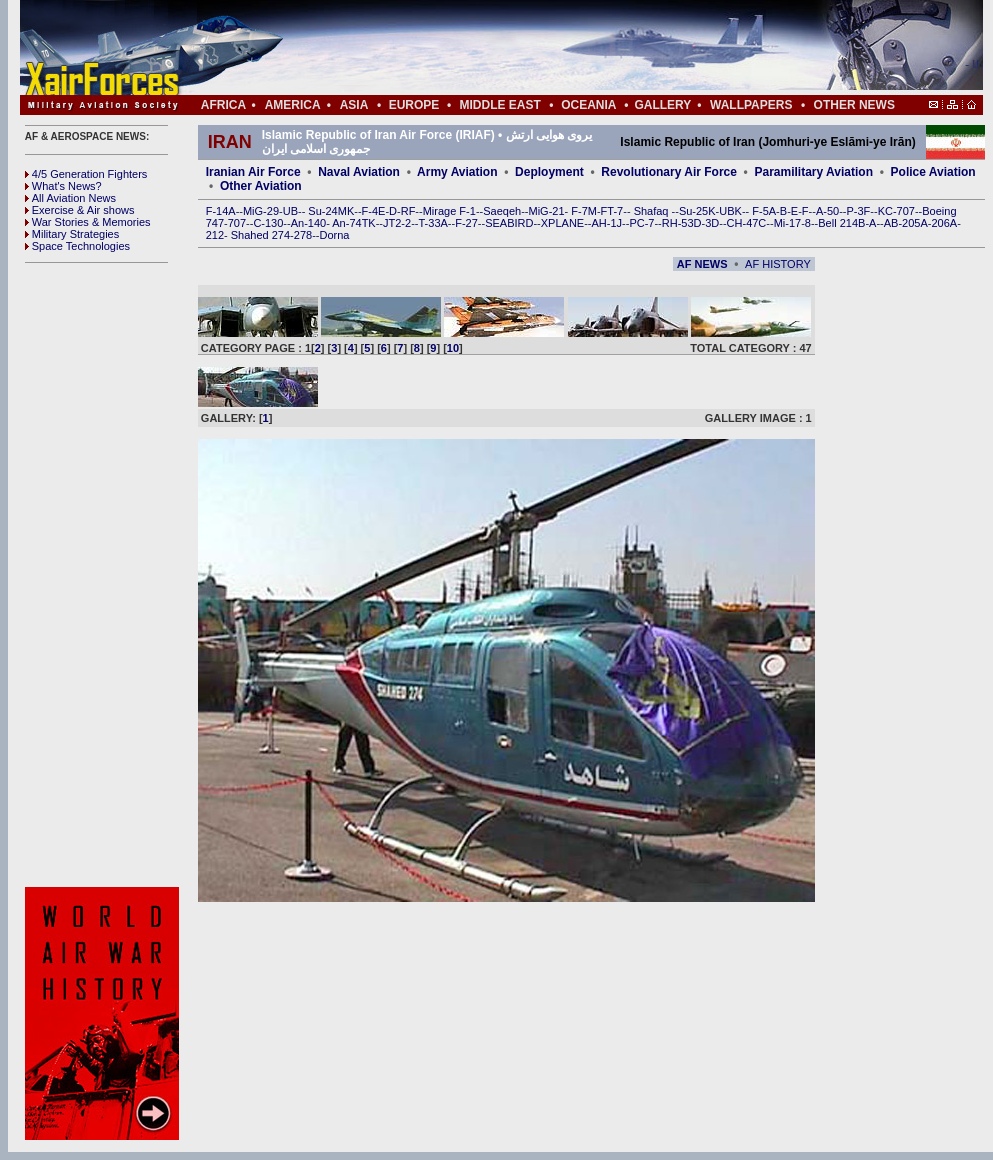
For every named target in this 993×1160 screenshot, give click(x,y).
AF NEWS (702, 264)
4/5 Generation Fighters (88, 174)
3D (712, 223)
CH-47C (747, 223)
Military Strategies (72, 234)
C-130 (268, 223)
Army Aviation (457, 172)
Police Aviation (933, 172)
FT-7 (612, 211)
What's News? (63, 186)
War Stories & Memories (88, 222)
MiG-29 (261, 211)
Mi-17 (788, 223)
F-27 (466, 223)
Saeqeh (502, 211)
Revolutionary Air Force (669, 172)
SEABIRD (509, 223)
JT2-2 (397, 223)
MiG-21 (546, 211)
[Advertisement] (561, 48)
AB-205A (906, 223)
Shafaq (653, 211)
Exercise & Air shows (80, 210)
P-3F (858, 211)
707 (237, 223)
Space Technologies (77, 246)
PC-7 (641, 223)
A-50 (827, 211)
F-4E (374, 211)
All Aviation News (70, 198)
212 (215, 235)
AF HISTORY (778, 264)
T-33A (432, 223)
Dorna (334, 235)
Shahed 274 (260, 235)
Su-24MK (331, 211)
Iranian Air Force (253, 172)
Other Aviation (261, 186)
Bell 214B (841, 223)
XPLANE (562, 223)
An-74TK (353, 223)
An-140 (308, 223)
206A (944, 223)
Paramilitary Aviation (814, 172)
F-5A (764, 211)
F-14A (221, 211)
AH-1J (607, 223)
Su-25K (697, 211)
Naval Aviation (359, 172)
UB (290, 211)
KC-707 (896, 211)
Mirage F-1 (449, 211)
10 (453, 348)
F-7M (584, 211)
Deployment (549, 172)
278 (303, 235)
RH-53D (682, 223)
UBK (730, 211)
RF (408, 211)
